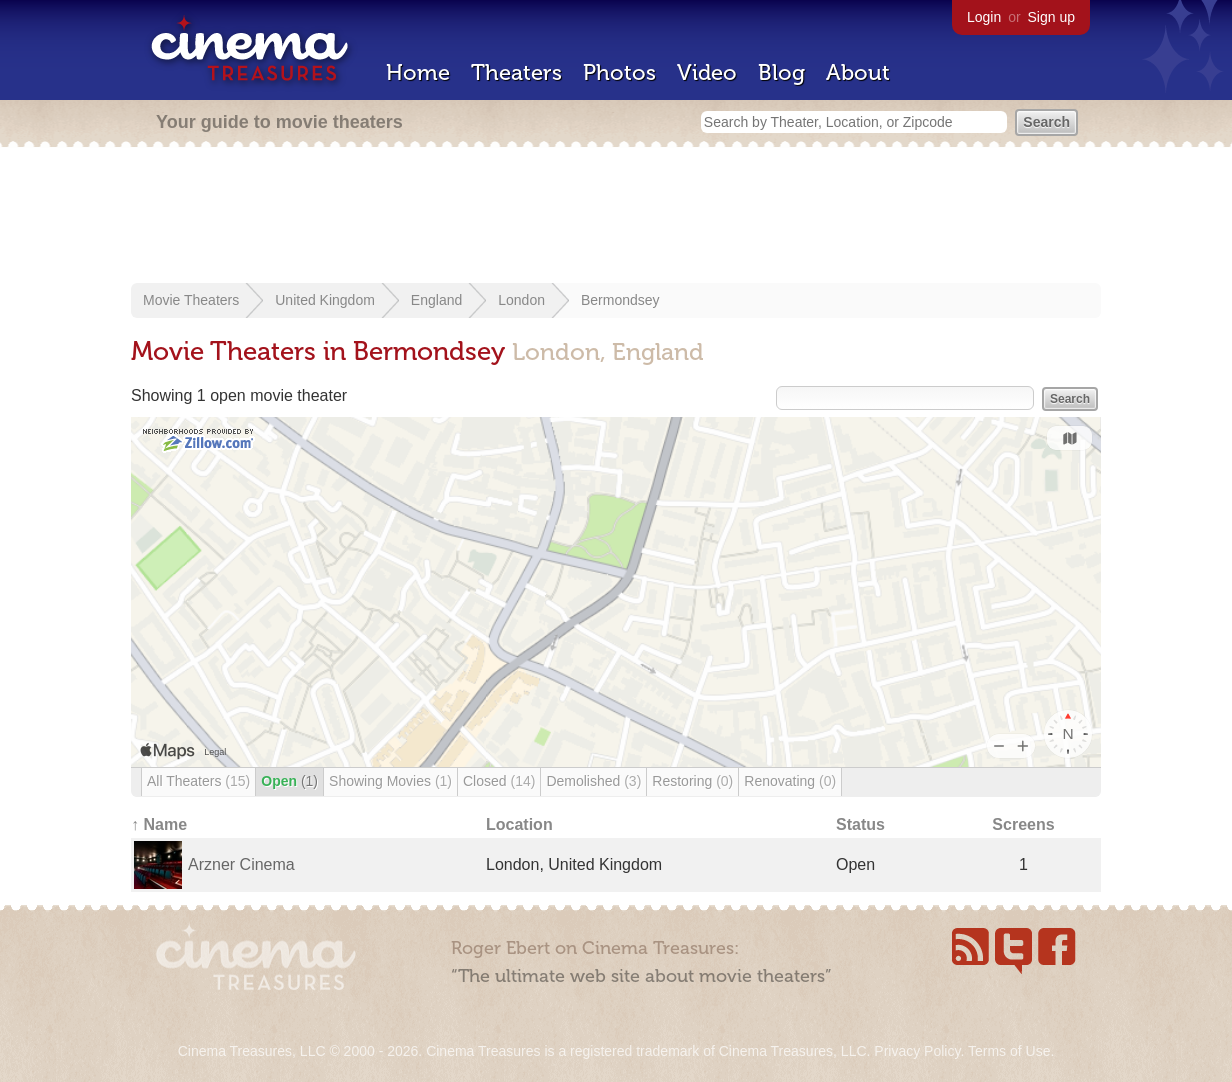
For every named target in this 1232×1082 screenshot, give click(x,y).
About (858, 72)
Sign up (1051, 17)
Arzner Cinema (241, 864)
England (436, 300)
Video (707, 72)
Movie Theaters (191, 300)
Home (418, 72)
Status (860, 824)
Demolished (593, 781)
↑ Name (159, 824)
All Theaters (198, 781)
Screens (1023, 824)
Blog (781, 72)
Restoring (692, 781)
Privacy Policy (917, 1051)
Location (519, 824)
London (521, 300)
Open (289, 781)
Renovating (790, 781)
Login (984, 17)
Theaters (516, 72)
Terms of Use (1009, 1051)
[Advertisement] (616, 217)
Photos (619, 72)
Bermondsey (620, 300)
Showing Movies (390, 781)
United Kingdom (325, 300)
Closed (499, 781)
